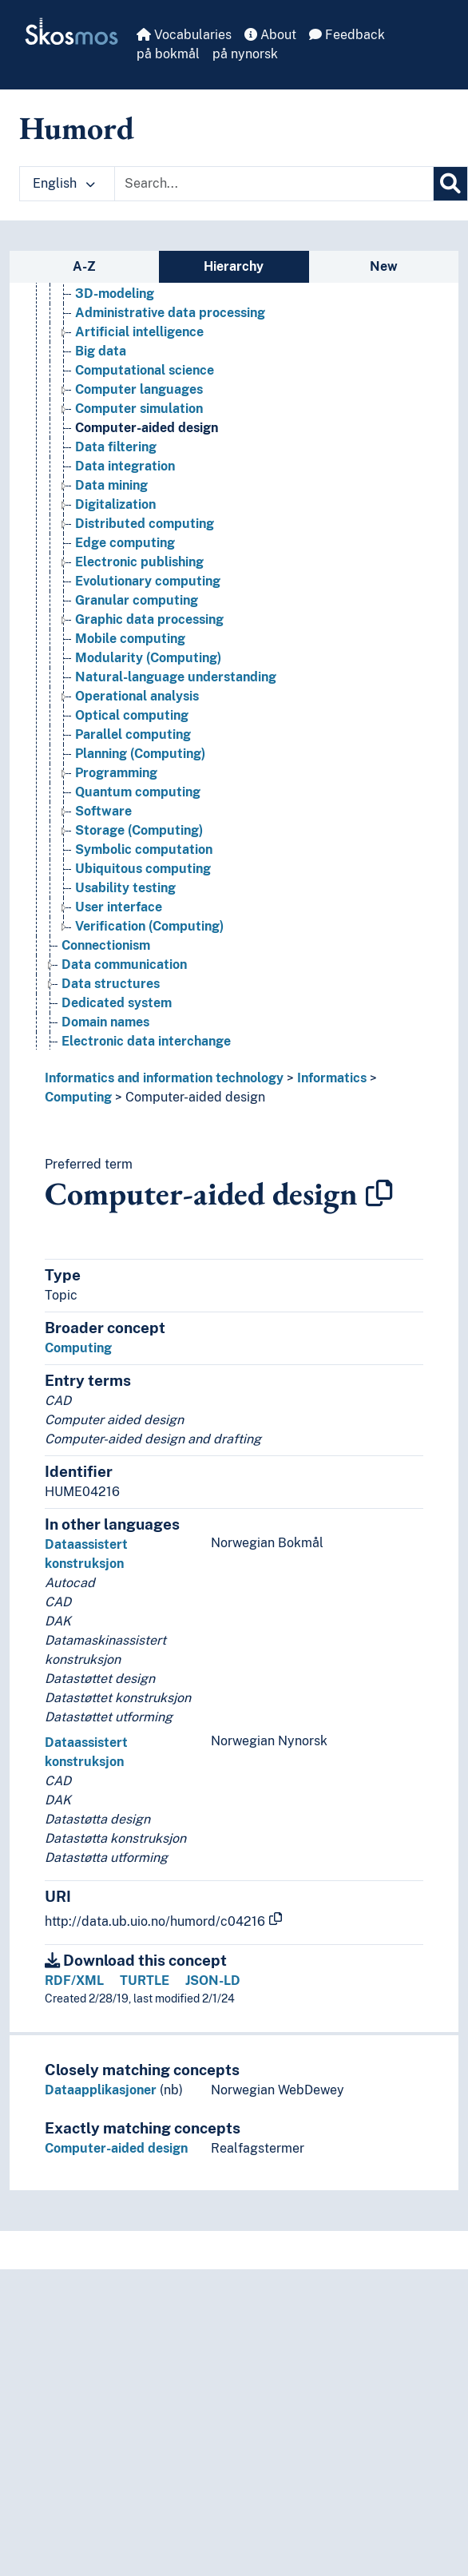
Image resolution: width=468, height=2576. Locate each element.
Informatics (332, 1078)
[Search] (450, 183)
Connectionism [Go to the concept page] (105, 945)
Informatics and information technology (164, 1078)
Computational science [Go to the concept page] (144, 370)
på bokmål (168, 54)
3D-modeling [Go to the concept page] (114, 293)
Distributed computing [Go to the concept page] (144, 523)
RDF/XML (74, 1980)
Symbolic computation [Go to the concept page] (143, 849)
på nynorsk (245, 54)
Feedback (347, 34)
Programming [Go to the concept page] (116, 772)
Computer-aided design (195, 1097)
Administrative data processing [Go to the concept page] (170, 312)
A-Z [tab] (84, 266)
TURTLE (144, 1980)
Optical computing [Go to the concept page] (131, 715)
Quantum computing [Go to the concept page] (137, 792)
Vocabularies (184, 34)
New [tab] (384, 266)
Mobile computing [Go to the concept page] (130, 638)
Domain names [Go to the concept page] (105, 1022)
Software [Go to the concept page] (103, 811)
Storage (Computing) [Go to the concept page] (139, 830)
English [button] (64, 183)
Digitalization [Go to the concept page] (115, 504)
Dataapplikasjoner (101, 2090)
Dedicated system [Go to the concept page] (116, 1002)
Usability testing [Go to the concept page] (125, 887)
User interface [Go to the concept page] (118, 907)
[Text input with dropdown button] (274, 183)
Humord (76, 128)
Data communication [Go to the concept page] (124, 964)
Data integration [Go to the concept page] (125, 466)
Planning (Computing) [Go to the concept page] (140, 753)
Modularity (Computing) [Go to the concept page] (148, 657)
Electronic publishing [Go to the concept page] (139, 562)
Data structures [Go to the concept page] (110, 983)
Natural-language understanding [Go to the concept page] (175, 677)
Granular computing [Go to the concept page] (136, 600)
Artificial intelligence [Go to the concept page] (139, 331)
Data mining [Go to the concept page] (111, 485)
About (270, 34)
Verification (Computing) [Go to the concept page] (149, 926)
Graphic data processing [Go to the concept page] (149, 619)
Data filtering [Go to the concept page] (116, 446)
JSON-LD (212, 1980)
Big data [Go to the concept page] (100, 351)
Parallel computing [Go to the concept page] (133, 734)
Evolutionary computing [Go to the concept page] (147, 581)
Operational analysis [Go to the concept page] (137, 696)
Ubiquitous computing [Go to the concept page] (143, 868)
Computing (78, 1097)
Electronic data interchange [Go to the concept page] (146, 1041)
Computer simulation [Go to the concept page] (139, 408)
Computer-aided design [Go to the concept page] (146, 427)
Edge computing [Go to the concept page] (125, 542)
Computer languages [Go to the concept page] (139, 389)
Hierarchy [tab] (234, 266)
